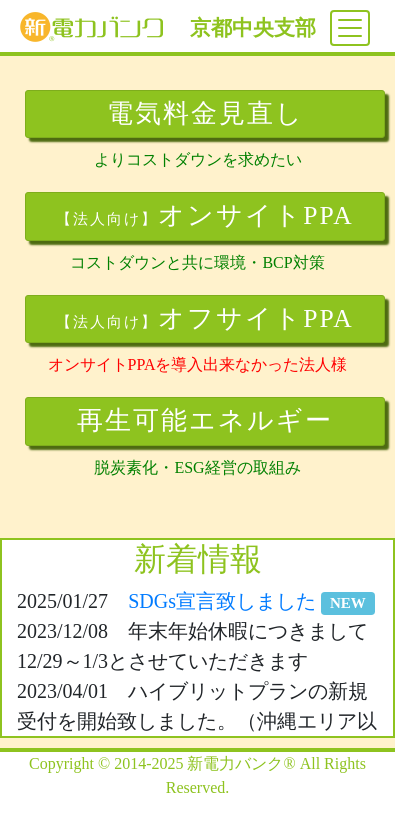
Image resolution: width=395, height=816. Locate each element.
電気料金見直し (205, 113)
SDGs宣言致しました (251, 601)
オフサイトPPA (205, 318)
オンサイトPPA (205, 215)
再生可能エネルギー (205, 420)
